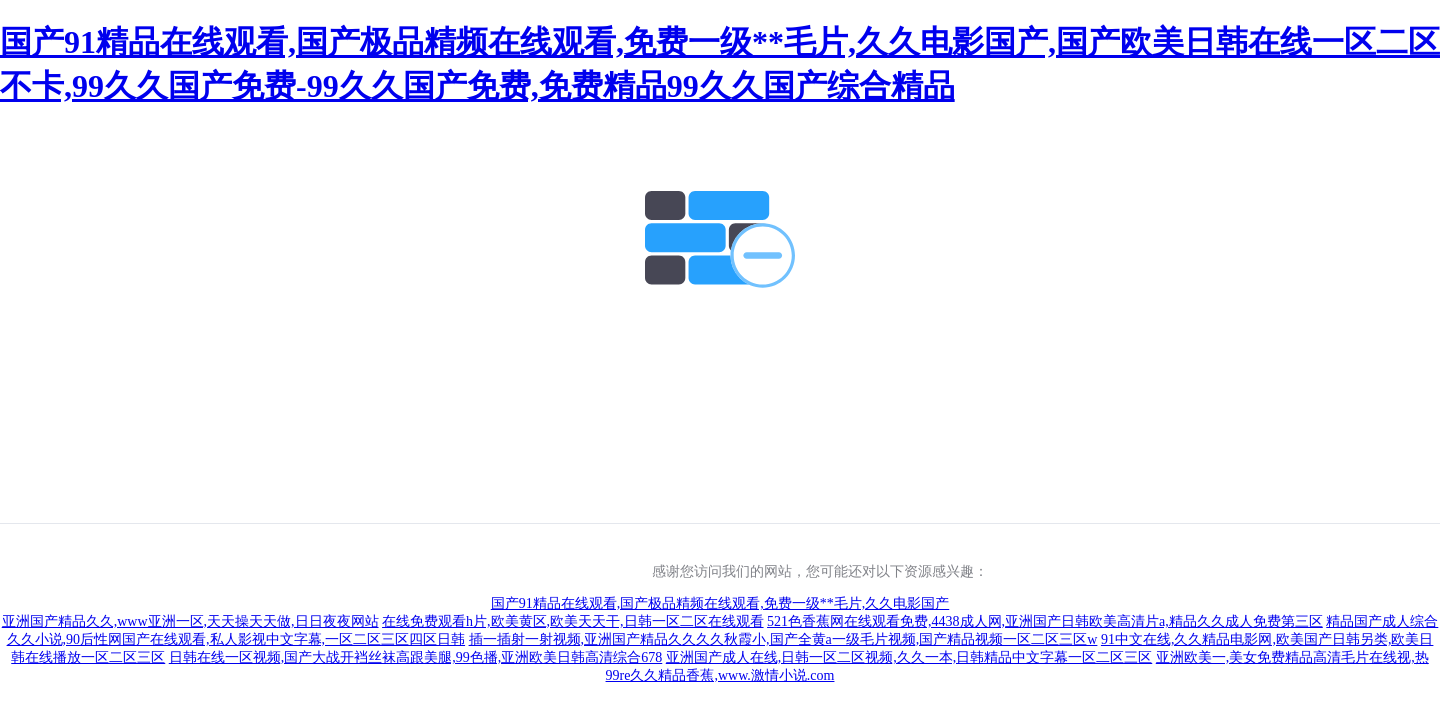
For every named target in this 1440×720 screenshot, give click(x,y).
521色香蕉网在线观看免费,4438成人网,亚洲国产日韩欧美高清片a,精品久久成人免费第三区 (1045, 621)
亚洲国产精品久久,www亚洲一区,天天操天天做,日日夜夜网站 (190, 621)
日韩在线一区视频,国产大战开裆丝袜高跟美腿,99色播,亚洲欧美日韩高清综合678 (416, 657)
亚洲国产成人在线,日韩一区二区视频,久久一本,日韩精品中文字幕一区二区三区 (909, 657)
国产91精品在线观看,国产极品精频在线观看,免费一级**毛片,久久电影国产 (720, 603)
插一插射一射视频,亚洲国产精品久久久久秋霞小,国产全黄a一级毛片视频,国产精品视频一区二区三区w (783, 639)
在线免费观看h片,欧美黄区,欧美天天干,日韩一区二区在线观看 (573, 621)
